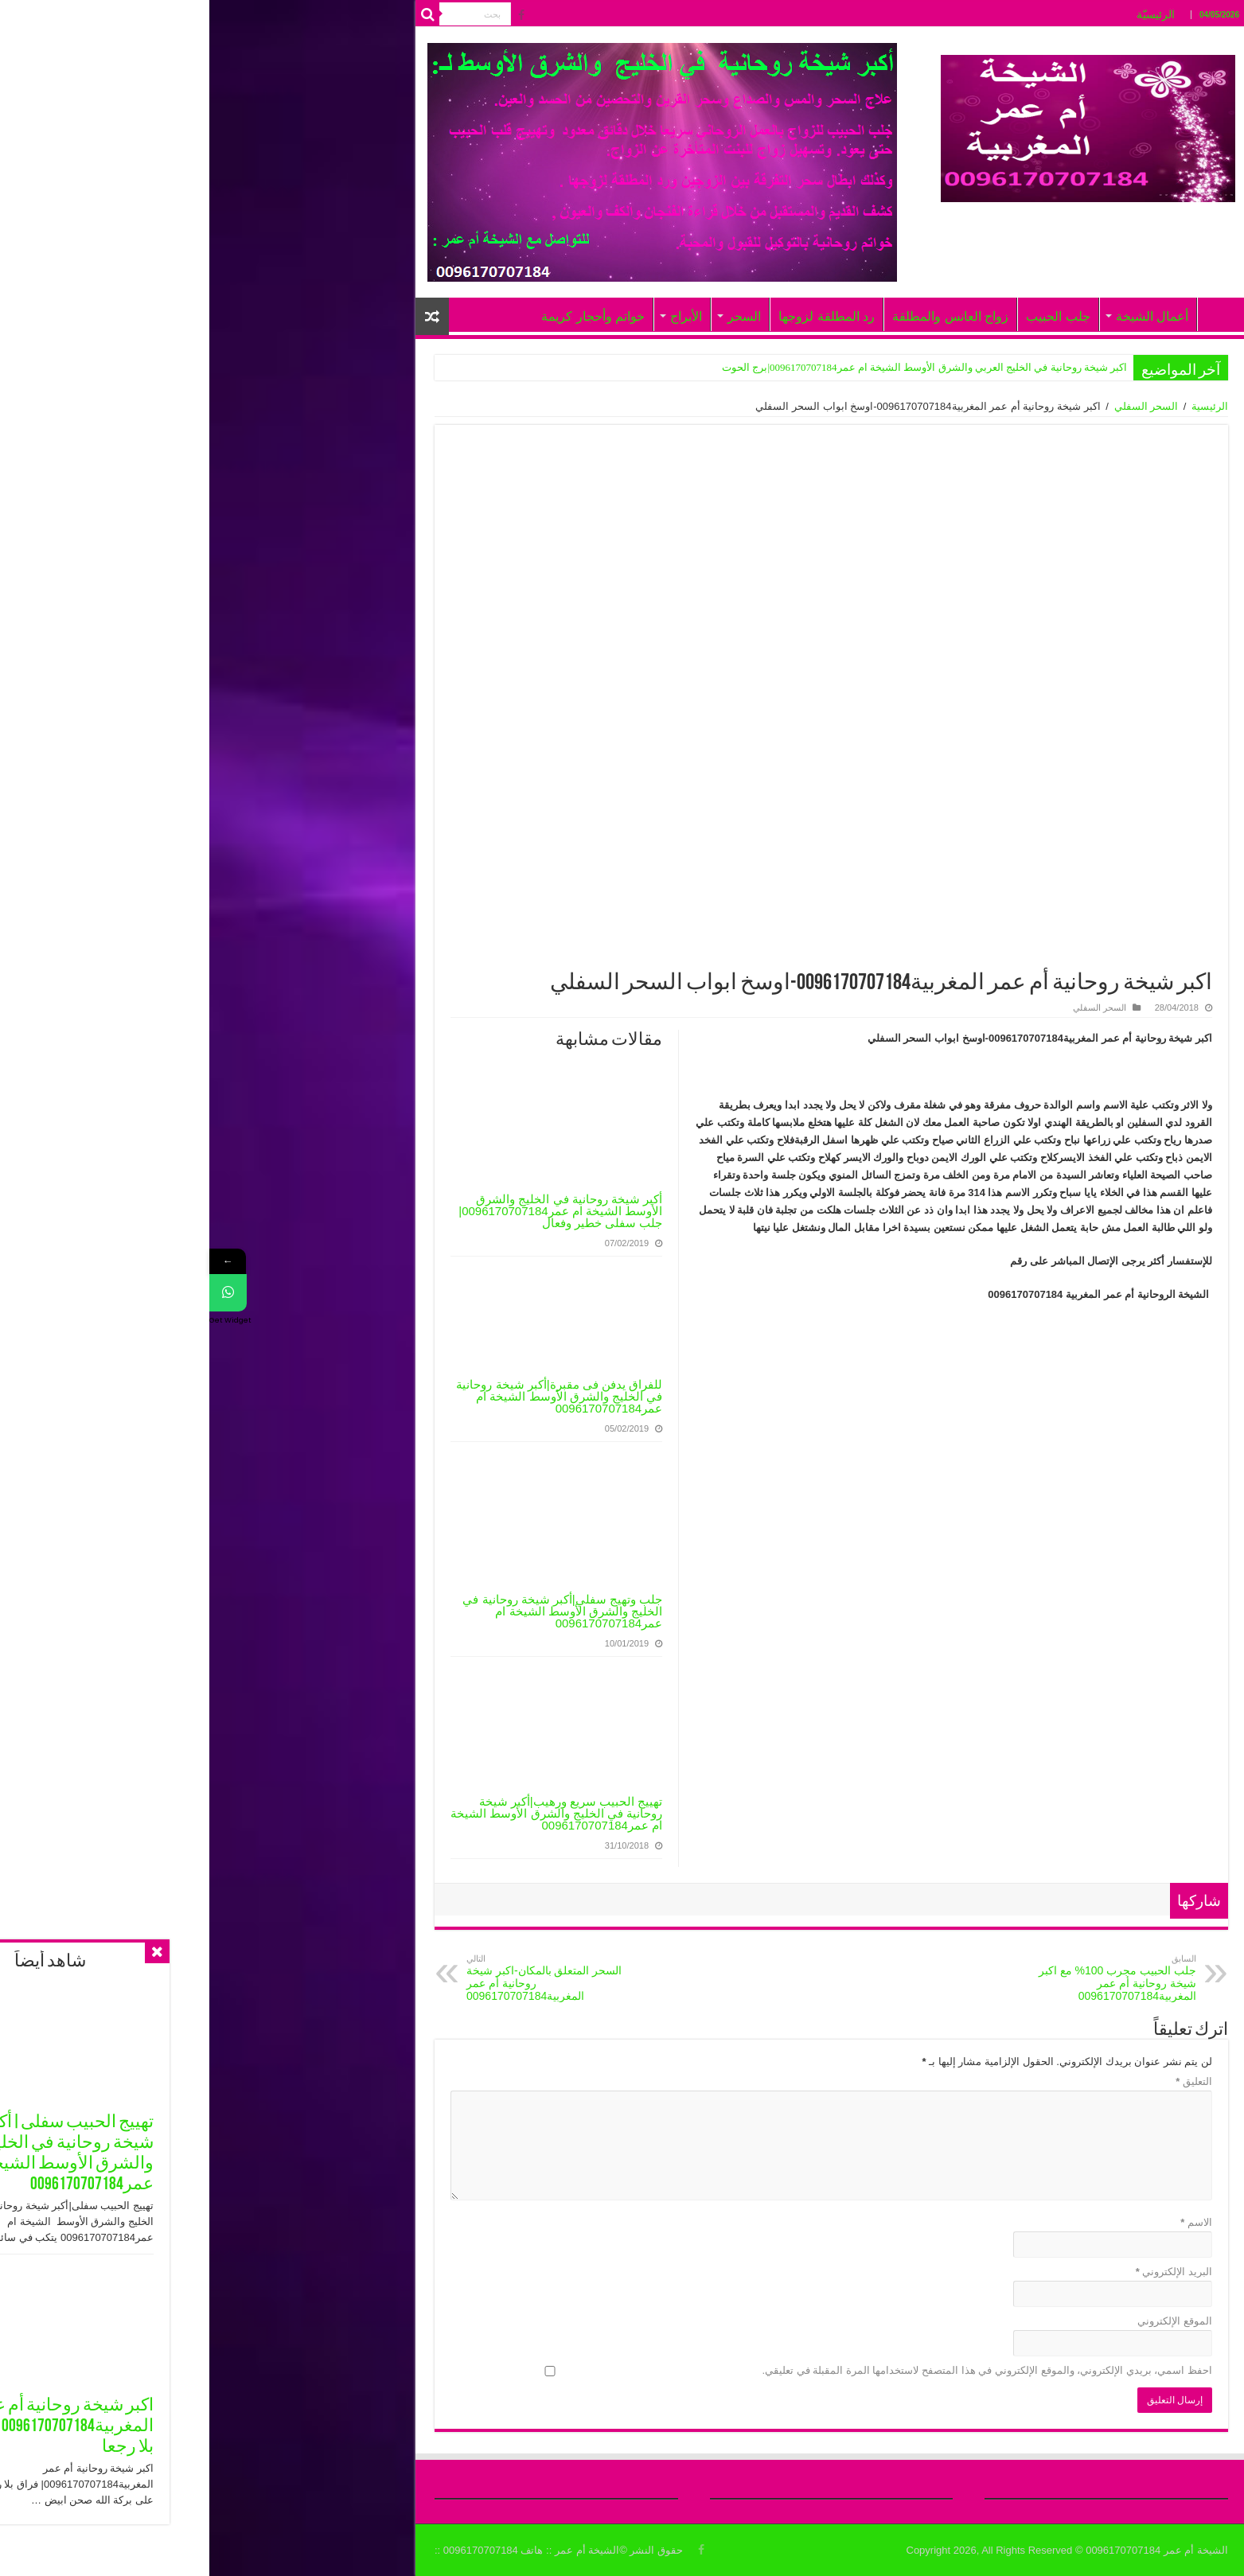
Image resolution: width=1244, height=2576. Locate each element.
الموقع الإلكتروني (965, 2321)
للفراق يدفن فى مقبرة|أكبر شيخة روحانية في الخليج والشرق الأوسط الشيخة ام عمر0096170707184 (350, 1396)
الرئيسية (1000, 406)
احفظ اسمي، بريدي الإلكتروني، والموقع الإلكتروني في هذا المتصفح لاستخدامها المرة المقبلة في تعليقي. (777, 2370)
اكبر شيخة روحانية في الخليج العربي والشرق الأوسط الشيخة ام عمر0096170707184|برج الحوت (715, 367)
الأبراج (477, 316)
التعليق (984, 2081)
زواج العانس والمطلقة (741, 316)
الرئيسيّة (946, 14)
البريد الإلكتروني (964, 2272)
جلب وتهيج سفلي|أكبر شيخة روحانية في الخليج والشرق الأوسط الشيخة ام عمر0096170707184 (353, 1611)
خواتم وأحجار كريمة (383, 316)
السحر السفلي (937, 406)
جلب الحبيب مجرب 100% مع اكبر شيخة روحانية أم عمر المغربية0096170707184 (905, 1978)
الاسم (987, 2222)
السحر (535, 316)
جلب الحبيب (848, 316)
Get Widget (21, 1322)
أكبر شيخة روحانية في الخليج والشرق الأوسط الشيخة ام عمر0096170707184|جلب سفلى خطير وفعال (351, 1211)
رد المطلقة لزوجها (617, 316)
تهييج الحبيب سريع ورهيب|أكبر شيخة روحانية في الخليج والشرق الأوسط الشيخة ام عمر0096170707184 (347, 1813)
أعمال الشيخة (943, 316)
